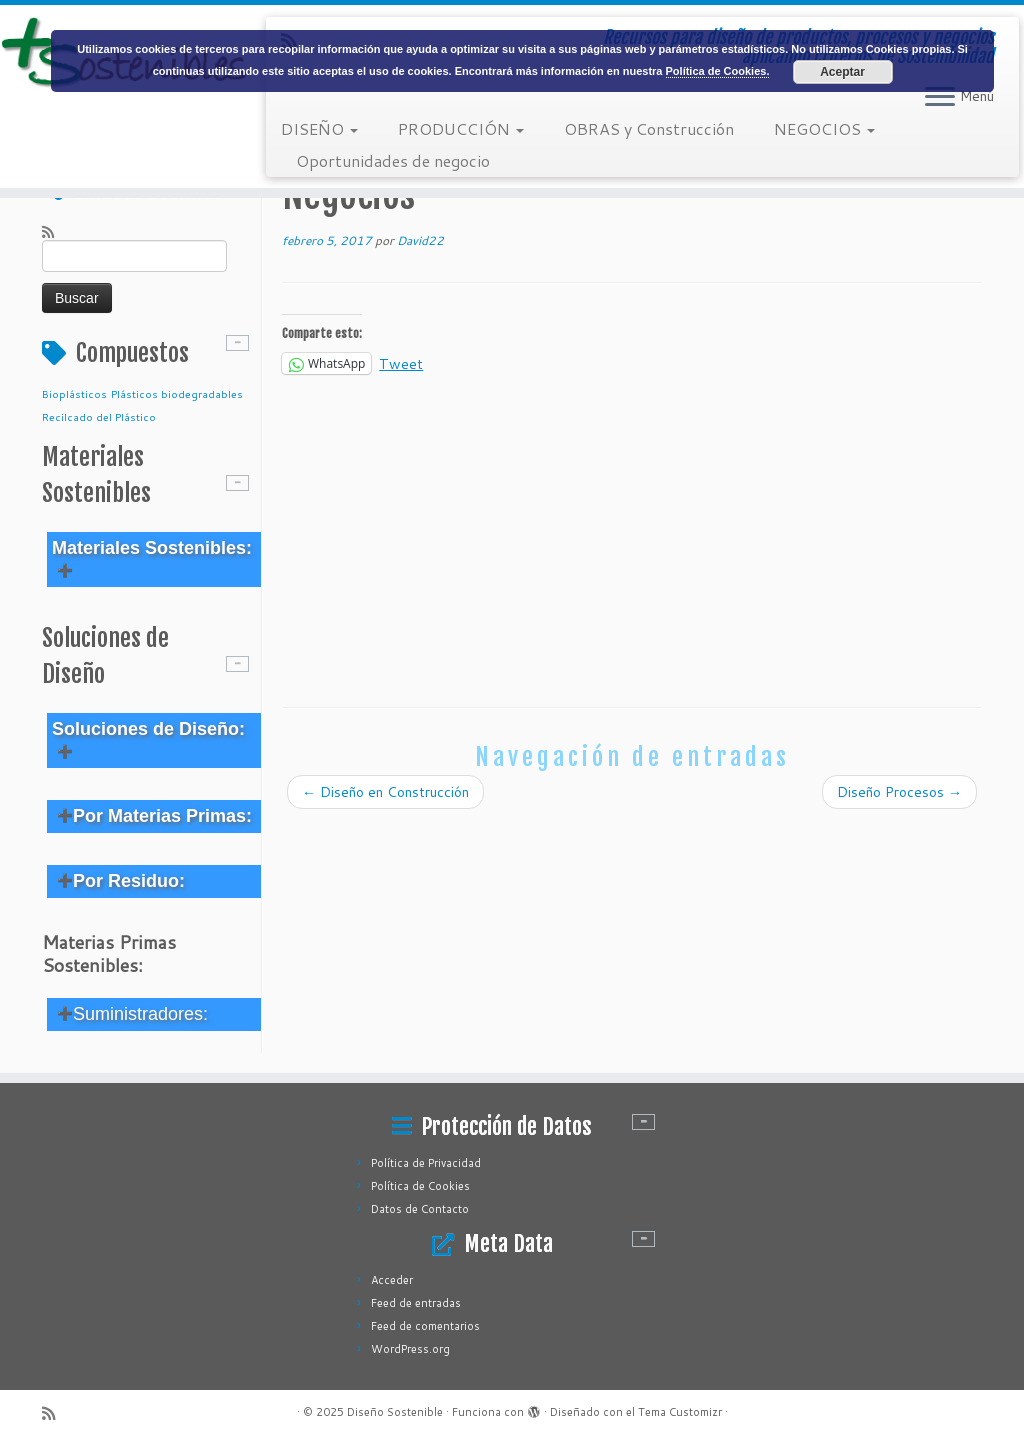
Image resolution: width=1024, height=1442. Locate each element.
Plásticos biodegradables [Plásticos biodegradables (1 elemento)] (177, 393)
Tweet (401, 362)
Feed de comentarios (425, 1326)
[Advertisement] (632, 537)
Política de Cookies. (718, 71)
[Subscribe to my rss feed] (54, 231)
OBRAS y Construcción (649, 128)
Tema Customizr (680, 1412)
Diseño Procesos (899, 792)
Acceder (392, 1280)
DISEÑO (319, 128)
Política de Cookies (420, 1186)
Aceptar (842, 72)
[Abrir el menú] (940, 98)
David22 (420, 240)
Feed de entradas (416, 1303)
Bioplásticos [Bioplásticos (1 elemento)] (74, 393)
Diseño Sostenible (395, 1412)
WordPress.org (410, 1349)
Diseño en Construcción (385, 792)
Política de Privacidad (426, 1163)
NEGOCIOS (824, 128)
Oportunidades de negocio (393, 160)
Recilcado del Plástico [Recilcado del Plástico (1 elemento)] (99, 416)
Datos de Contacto (420, 1209)
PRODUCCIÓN (461, 128)
